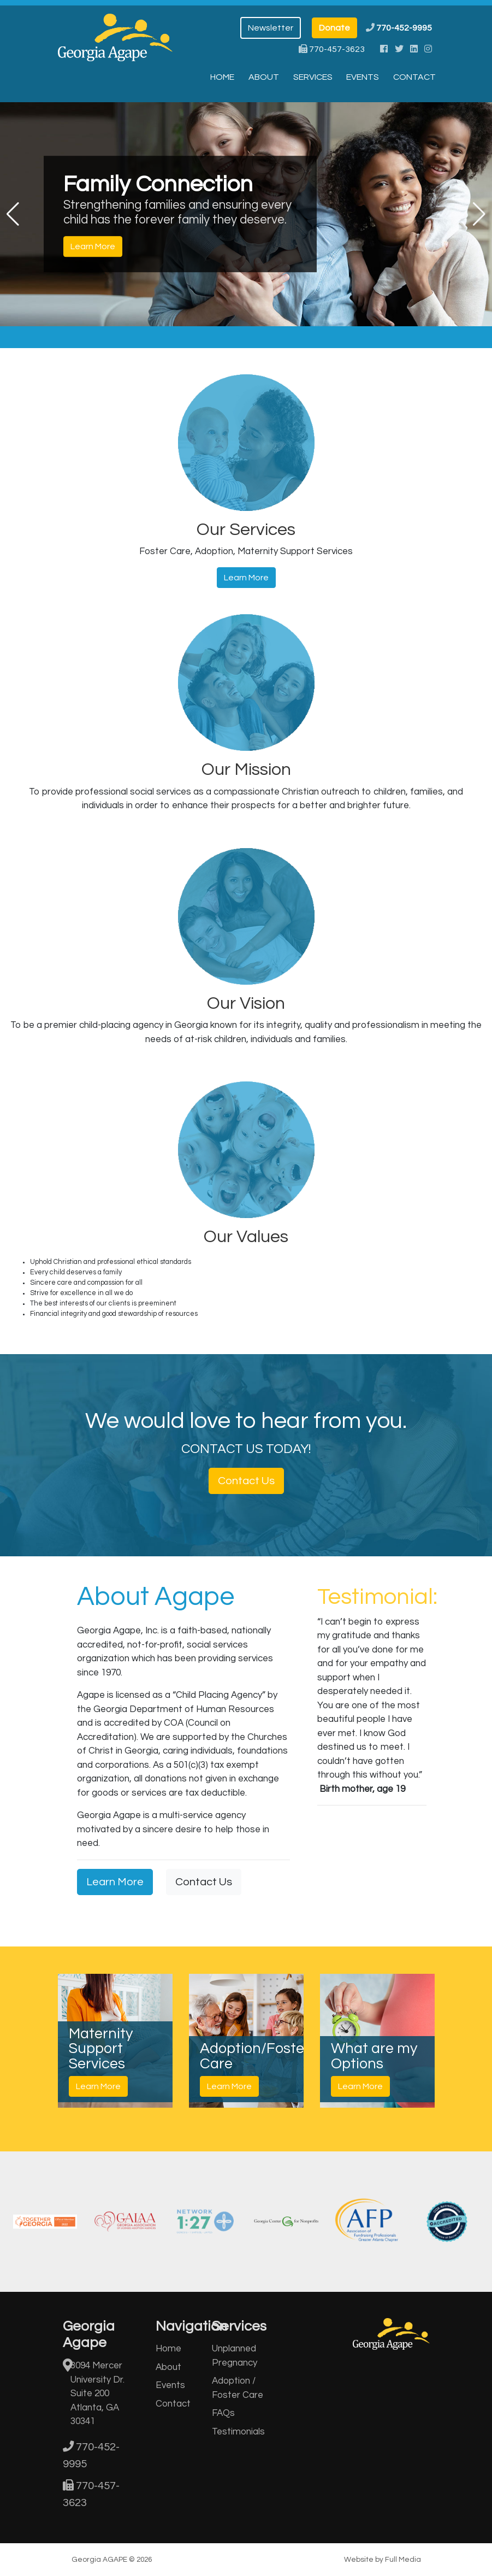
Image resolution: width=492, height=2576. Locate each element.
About (263, 77)
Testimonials (238, 2432)
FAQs (223, 2413)
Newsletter (270, 27)
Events (362, 77)
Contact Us (246, 1480)
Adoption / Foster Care (237, 2388)
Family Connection (158, 184)
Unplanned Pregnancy (234, 2356)
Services (313, 77)
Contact (414, 77)
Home (222, 77)
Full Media (403, 2559)
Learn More (92, 247)
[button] (12, 214)
